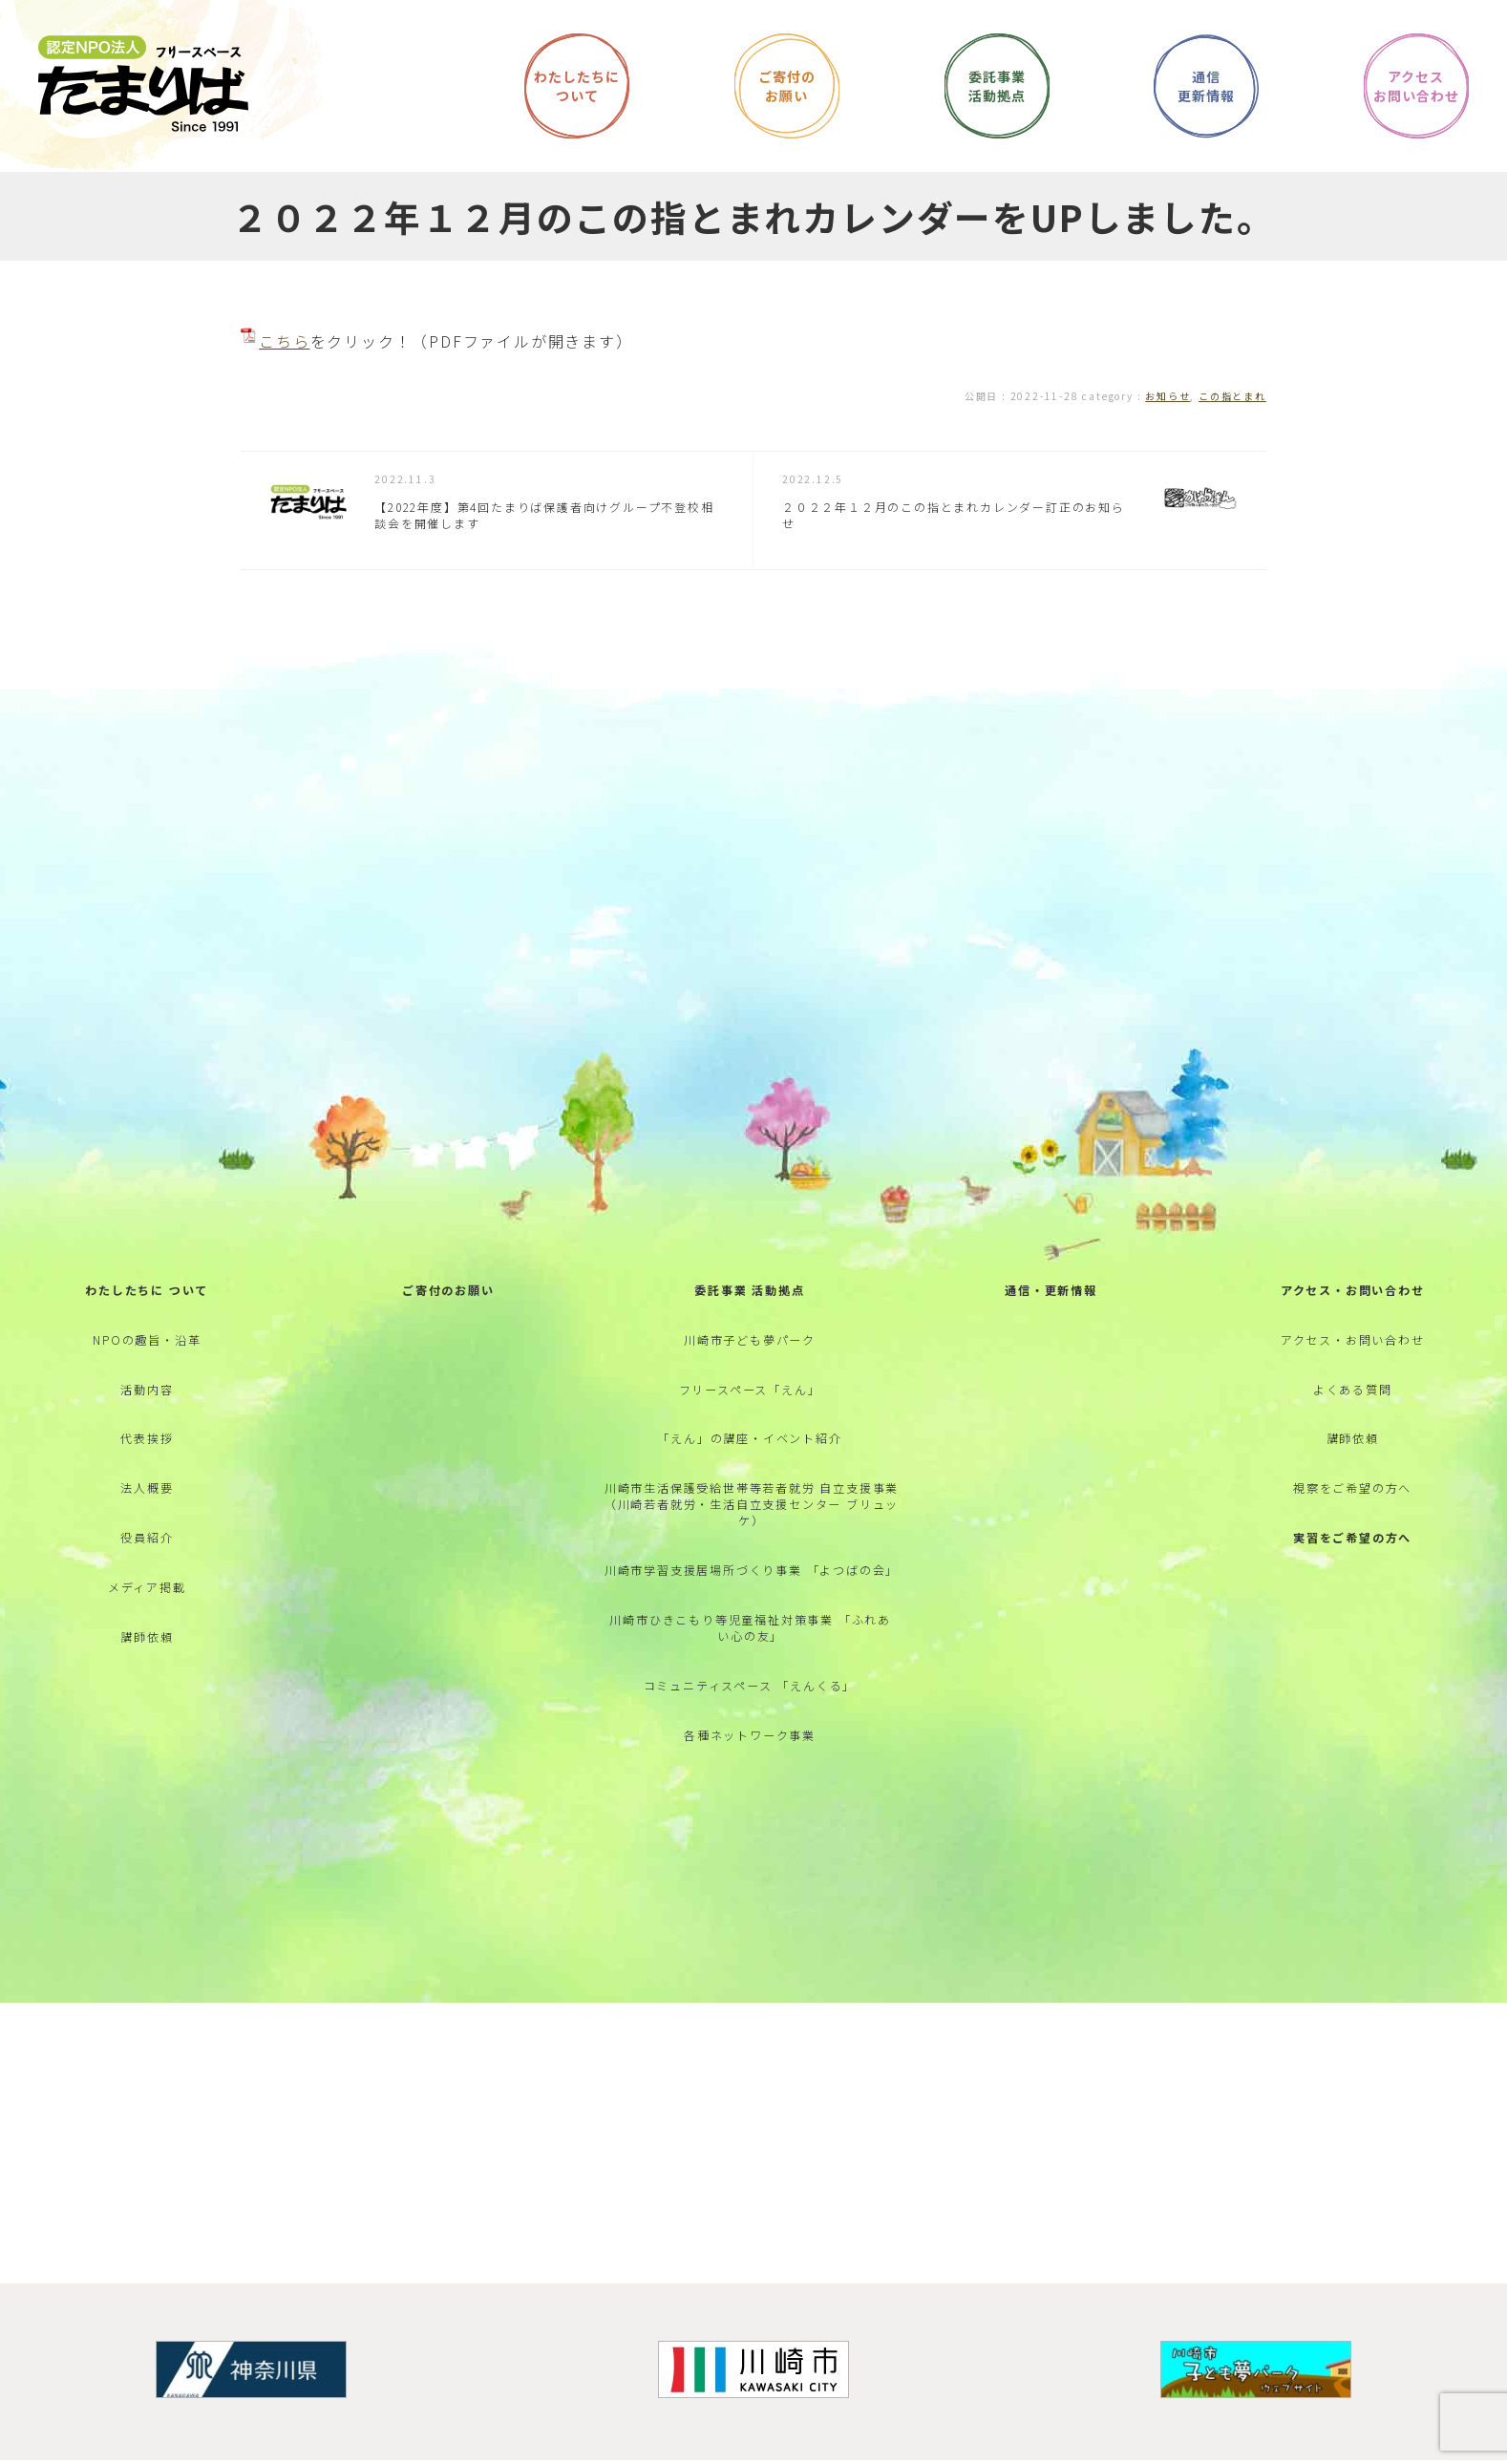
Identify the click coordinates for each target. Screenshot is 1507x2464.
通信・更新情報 (1051, 1322)
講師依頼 (146, 1702)
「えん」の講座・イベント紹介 (749, 1485)
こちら (284, 340)
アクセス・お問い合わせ (1353, 1322)
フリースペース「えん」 (750, 1431)
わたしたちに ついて (146, 1322)
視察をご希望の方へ (1352, 1540)
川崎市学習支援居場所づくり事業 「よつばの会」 (750, 1626)
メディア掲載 (147, 1648)
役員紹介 (146, 1593)
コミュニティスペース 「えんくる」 (750, 1750)
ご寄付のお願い (448, 1322)
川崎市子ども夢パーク (750, 1377)
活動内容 (146, 1431)
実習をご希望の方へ (1352, 1593)
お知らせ (1167, 396)
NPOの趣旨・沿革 (147, 1377)
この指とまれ (1232, 396)
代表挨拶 (146, 1485)
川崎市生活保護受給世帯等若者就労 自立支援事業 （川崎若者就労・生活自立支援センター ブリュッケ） (752, 1556)
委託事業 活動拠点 (749, 1322)
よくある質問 (1352, 1431)
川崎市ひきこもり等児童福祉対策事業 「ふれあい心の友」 (750, 1688)
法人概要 (146, 1540)
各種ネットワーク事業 (750, 1804)
